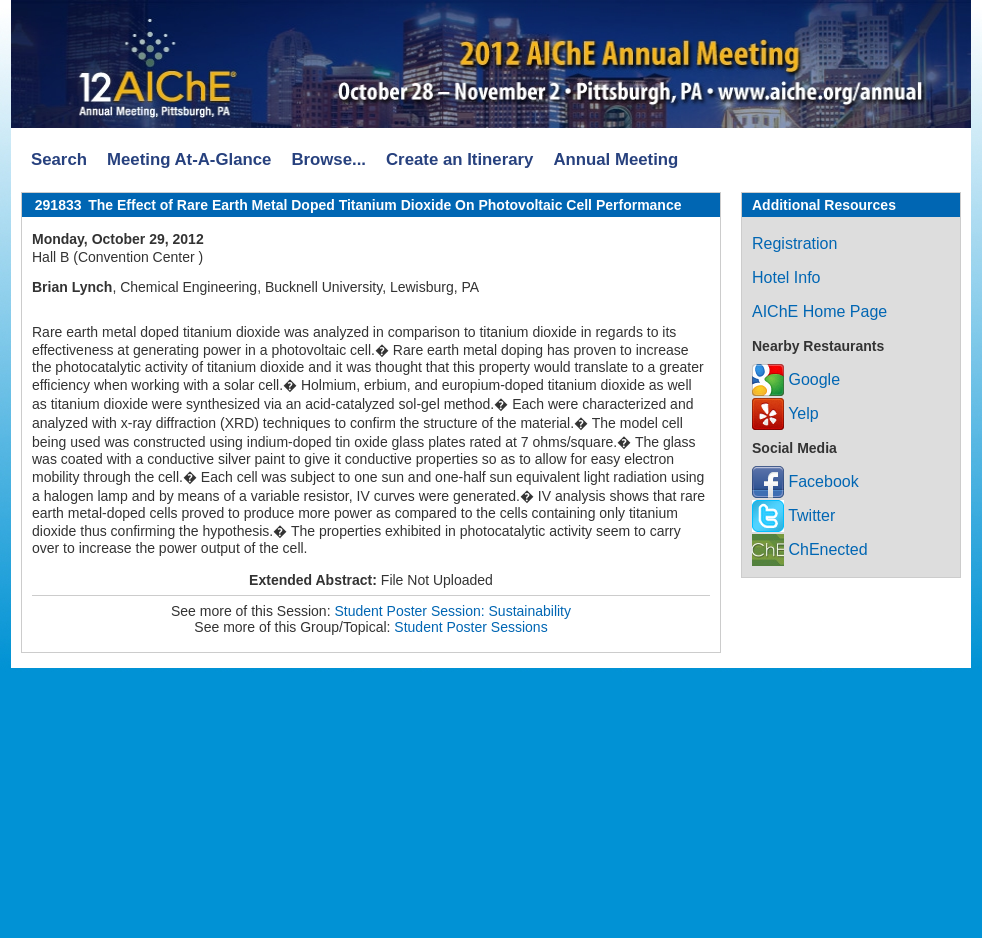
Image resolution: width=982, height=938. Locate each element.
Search (59, 159)
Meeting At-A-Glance (189, 159)
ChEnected (810, 549)
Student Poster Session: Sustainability (452, 611)
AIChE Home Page (819, 311)
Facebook (805, 481)
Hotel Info (786, 277)
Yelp (785, 413)
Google (796, 379)
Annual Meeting (615, 159)
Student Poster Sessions (470, 627)
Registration (794, 243)
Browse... (328, 159)
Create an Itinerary (459, 159)
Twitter (793, 515)
